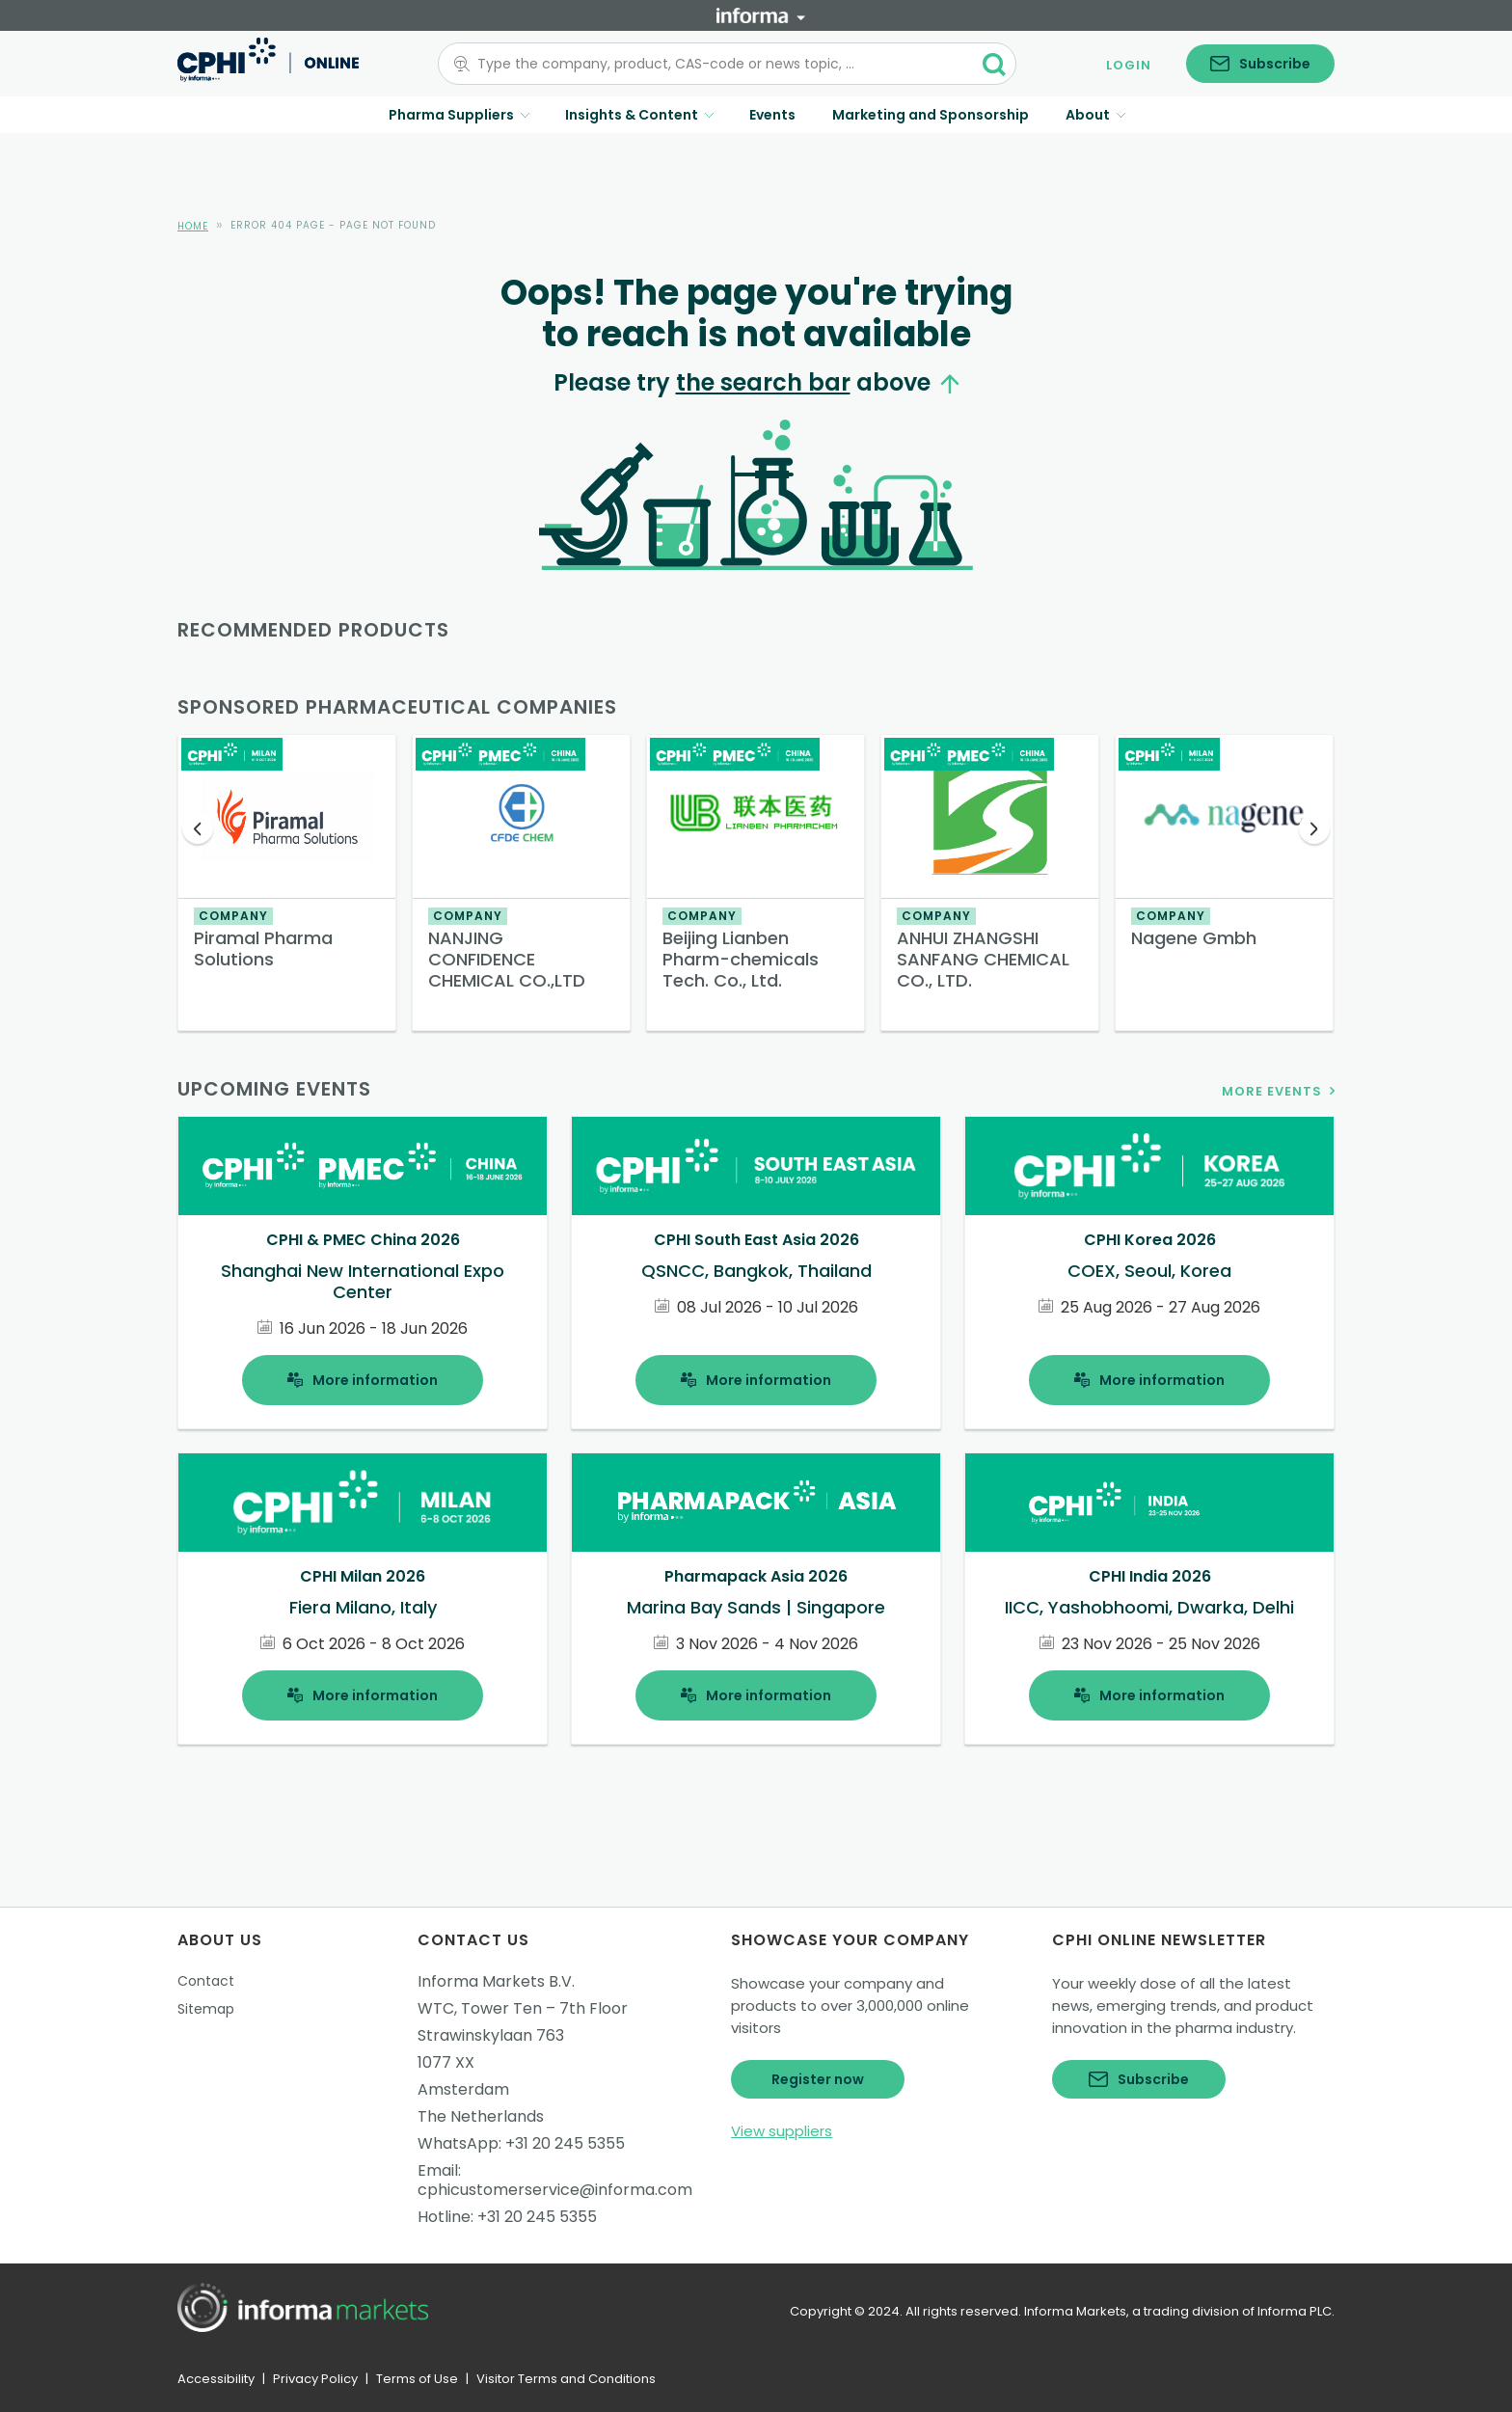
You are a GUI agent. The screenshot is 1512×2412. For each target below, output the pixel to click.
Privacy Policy (315, 2379)
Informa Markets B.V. (496, 1981)
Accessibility (216, 2379)
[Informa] (760, 15)
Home (192, 226)
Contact (205, 1981)
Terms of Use (417, 2379)
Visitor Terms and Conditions (566, 2379)
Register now (817, 2079)
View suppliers (781, 2131)
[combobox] (715, 63)
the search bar (763, 382)
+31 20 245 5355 (565, 2143)
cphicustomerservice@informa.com (555, 2190)
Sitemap (205, 2009)
